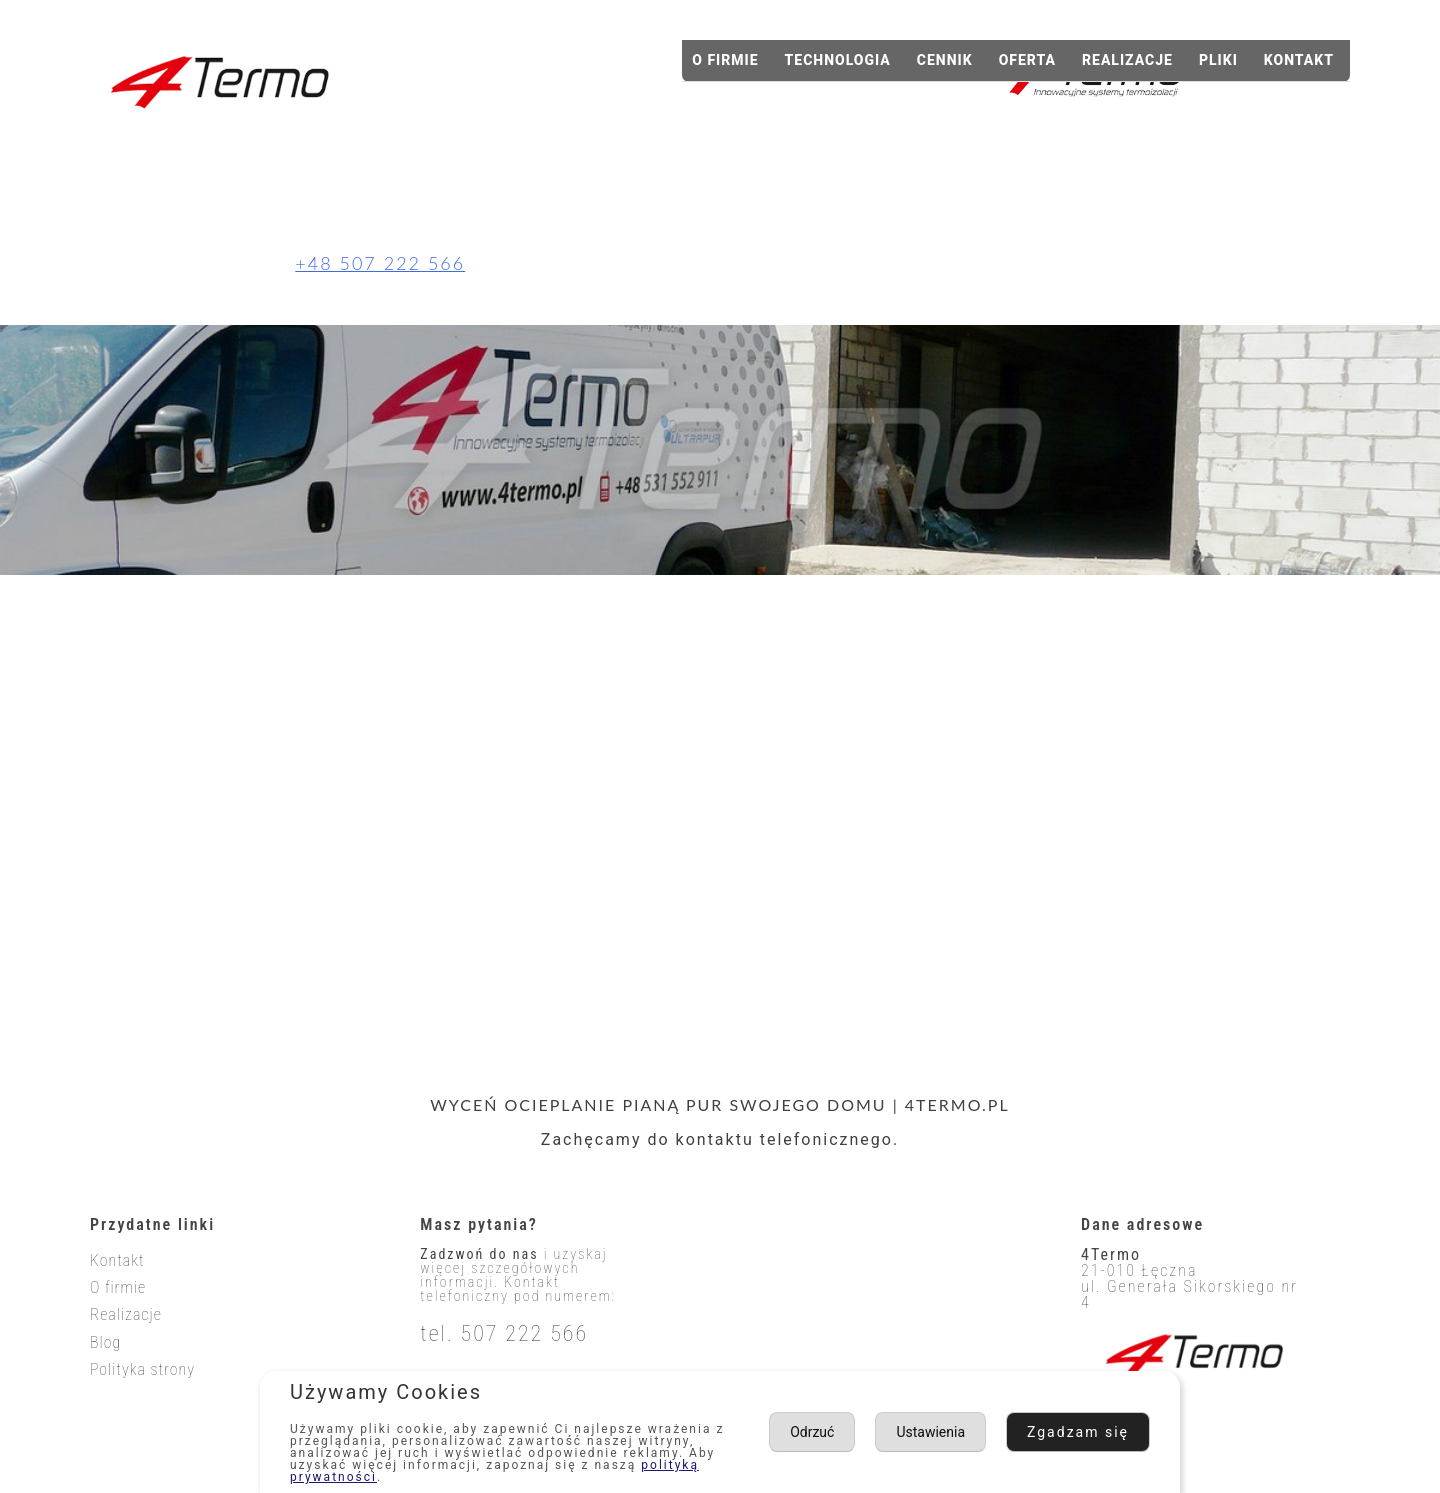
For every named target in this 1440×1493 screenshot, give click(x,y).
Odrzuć (1103, 1431)
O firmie (725, 60)
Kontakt (1299, 60)
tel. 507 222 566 (504, 1333)
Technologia (838, 60)
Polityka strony (142, 1369)
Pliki (1218, 60)
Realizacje (1127, 60)
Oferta (1027, 60)
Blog (105, 1342)
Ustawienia (977, 1431)
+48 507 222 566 (380, 263)
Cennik (945, 60)
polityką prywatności (365, 1477)
